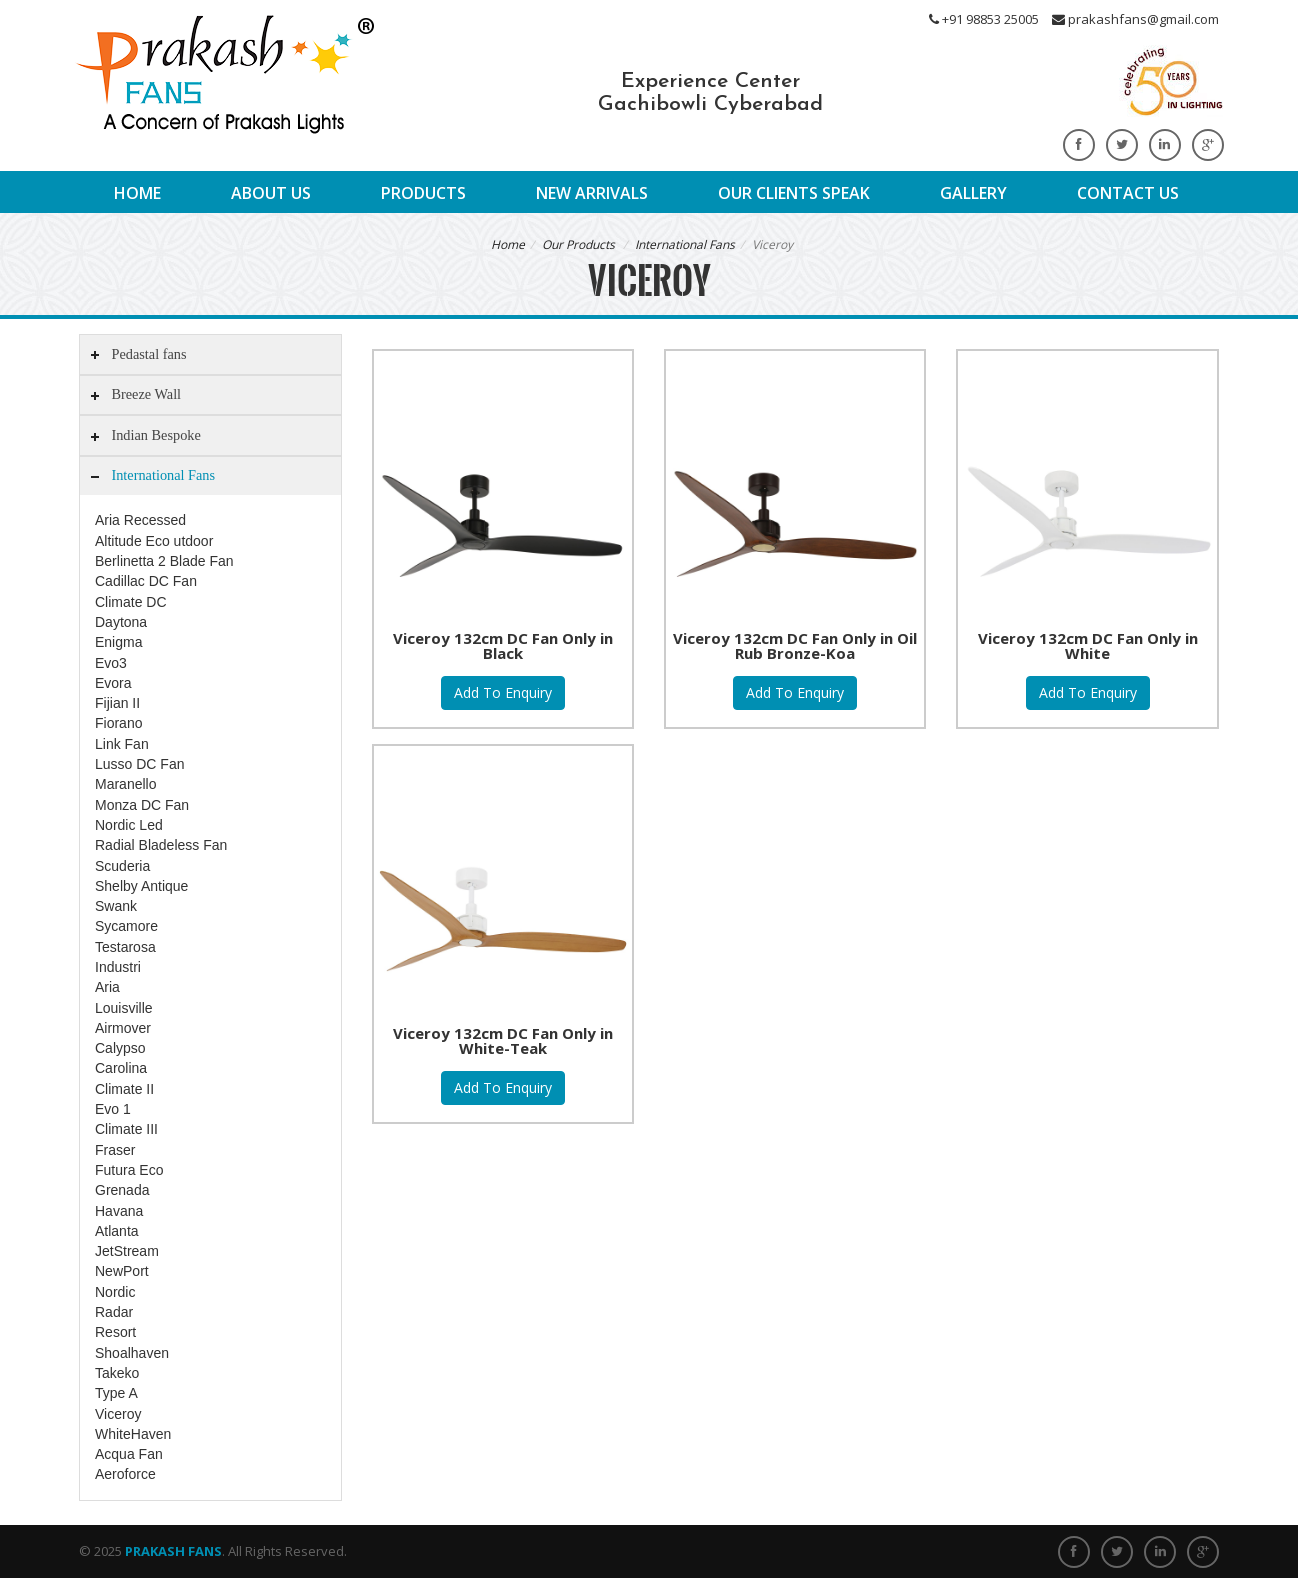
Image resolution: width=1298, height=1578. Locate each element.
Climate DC (131, 602)
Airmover (123, 1028)
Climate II (124, 1089)
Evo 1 (113, 1109)
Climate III (126, 1129)
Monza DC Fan (142, 805)
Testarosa (125, 947)
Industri (118, 967)
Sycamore (126, 926)
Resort (115, 1332)
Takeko (117, 1373)
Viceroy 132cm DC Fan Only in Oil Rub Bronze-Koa (795, 645)
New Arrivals (592, 193)
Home (137, 193)
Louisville (124, 1008)
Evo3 (111, 663)
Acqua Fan (129, 1454)
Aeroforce (125, 1474)
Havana (119, 1211)
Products (423, 193)
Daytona (121, 622)
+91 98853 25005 (984, 19)
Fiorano (118, 723)
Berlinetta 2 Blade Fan (164, 561)
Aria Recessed (140, 520)
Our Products (578, 244)
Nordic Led (129, 825)
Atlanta (117, 1231)
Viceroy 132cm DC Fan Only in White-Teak (503, 1040)
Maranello (125, 784)
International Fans (685, 244)
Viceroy (118, 1414)
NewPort (122, 1271)
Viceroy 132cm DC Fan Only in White (1088, 645)
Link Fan (122, 744)
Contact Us (1128, 193)
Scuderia (122, 866)
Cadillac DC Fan (146, 581)
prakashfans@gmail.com (1135, 19)
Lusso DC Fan (139, 764)
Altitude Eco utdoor (154, 541)
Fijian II (117, 703)
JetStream (127, 1251)
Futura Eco (129, 1170)
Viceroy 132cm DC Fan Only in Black (503, 645)
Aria (107, 987)
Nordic (115, 1292)
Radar (114, 1312)
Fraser (115, 1150)
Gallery (973, 193)
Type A (116, 1393)
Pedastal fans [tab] (136, 354)
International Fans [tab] (151, 475)
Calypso (120, 1048)
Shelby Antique (141, 886)
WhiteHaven (133, 1434)
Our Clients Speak (794, 193)
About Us (271, 193)
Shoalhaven (132, 1353)
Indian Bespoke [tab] (144, 435)
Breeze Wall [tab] (134, 394)
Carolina (121, 1068)
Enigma (118, 642)
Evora (113, 683)
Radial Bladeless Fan (161, 845)
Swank (116, 906)
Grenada (122, 1190)
